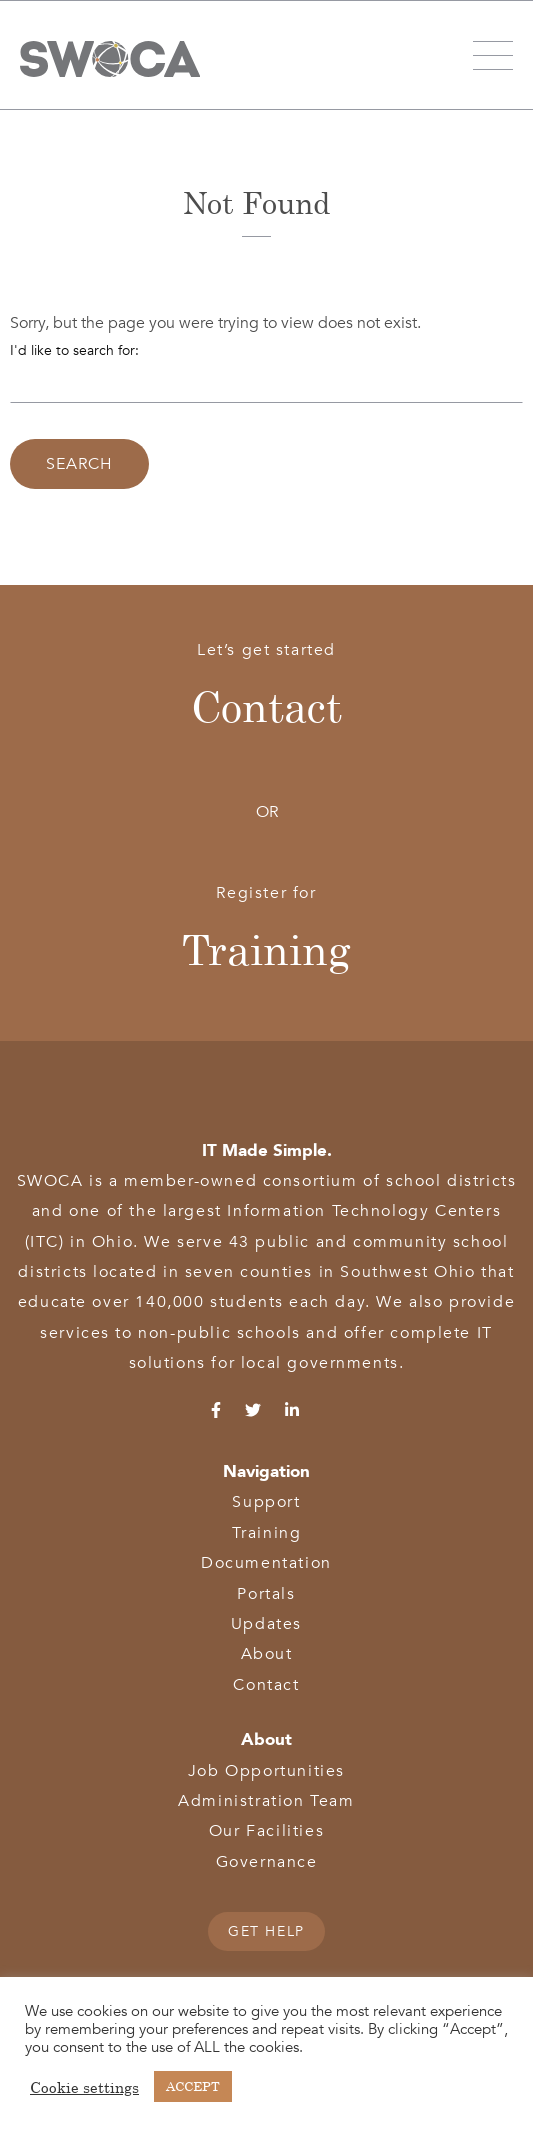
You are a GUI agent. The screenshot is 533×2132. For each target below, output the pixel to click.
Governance (267, 1862)
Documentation (266, 1563)
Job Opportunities (266, 1771)
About (267, 1654)
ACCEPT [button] (193, 2086)
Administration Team (266, 1801)
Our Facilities (266, 1831)
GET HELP (266, 1931)
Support (266, 1502)
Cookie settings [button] (84, 2087)
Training (266, 949)
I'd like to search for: (74, 350)
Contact (266, 706)
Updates (266, 1624)
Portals (266, 1594)
